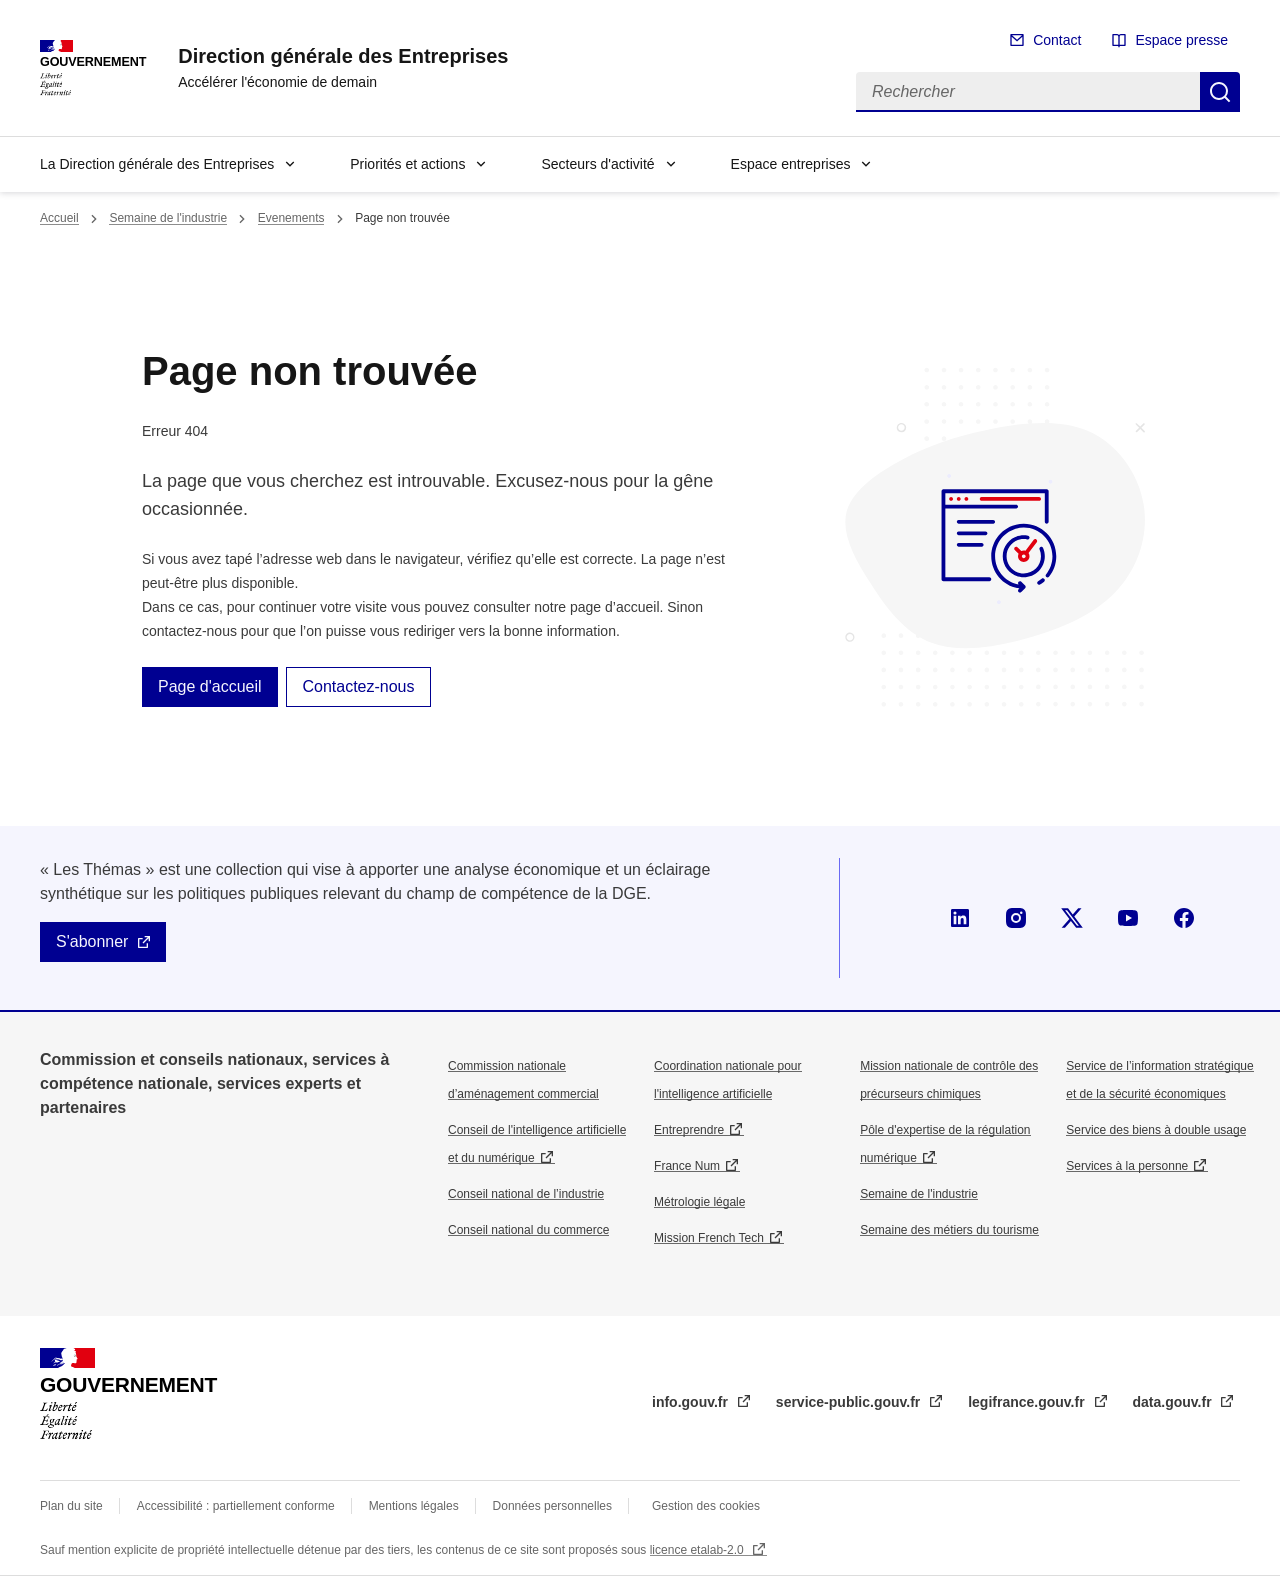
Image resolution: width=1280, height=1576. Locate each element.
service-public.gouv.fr (850, 1402)
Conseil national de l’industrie (526, 1194)
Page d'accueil (210, 686)
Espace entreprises (791, 164)
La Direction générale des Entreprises (157, 164)
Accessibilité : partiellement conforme (236, 1506)
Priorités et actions (407, 164)
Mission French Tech (709, 1238)
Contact (1057, 40)
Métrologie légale (699, 1202)
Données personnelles (552, 1506)
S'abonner (92, 941)
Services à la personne (1127, 1166)
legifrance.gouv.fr (1028, 1402)
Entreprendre (689, 1130)
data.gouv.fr (1174, 1402)
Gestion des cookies (706, 1506)
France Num (687, 1166)
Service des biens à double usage (1156, 1130)
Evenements (291, 218)
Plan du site (71, 1506)
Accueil (59, 218)
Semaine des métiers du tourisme (949, 1230)
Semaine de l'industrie (168, 218)
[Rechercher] (1028, 92)
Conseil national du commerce (528, 1230)
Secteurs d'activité (597, 164)
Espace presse (1181, 40)
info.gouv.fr (692, 1402)
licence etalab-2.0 (698, 1550)
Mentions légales (414, 1506)
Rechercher (1220, 92)
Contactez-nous (358, 686)
